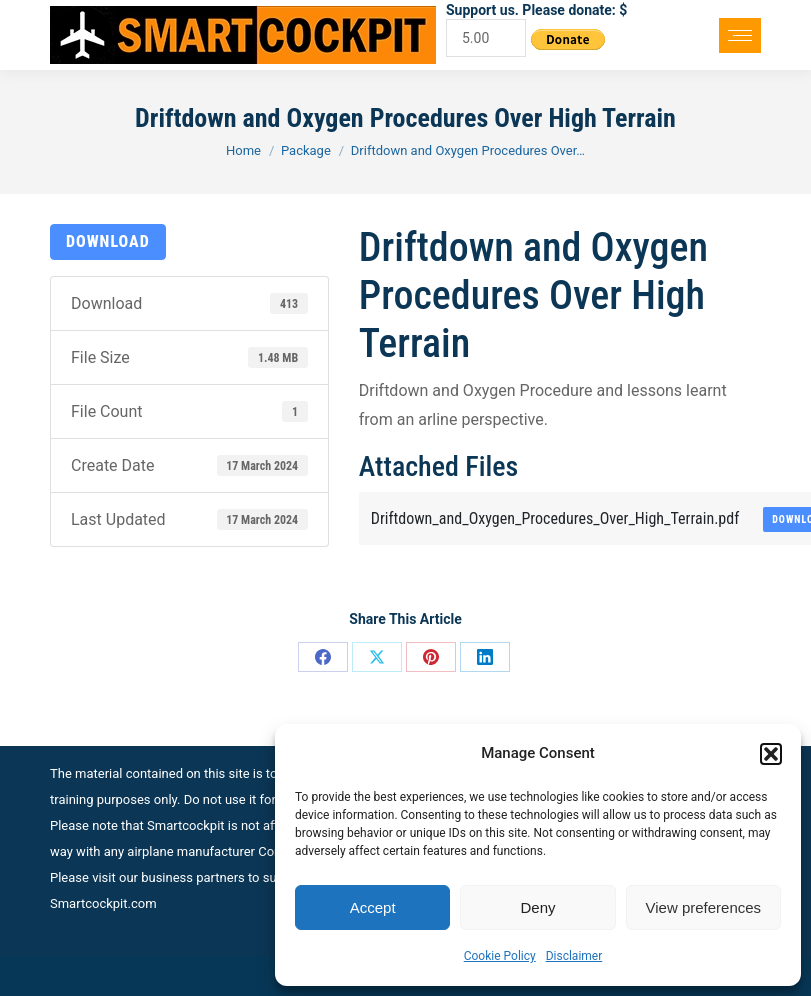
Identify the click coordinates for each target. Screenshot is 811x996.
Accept (373, 907)
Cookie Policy (500, 956)
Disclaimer (574, 956)
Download (108, 241)
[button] (771, 754)
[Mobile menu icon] (740, 35)
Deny (537, 907)
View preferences (704, 907)
